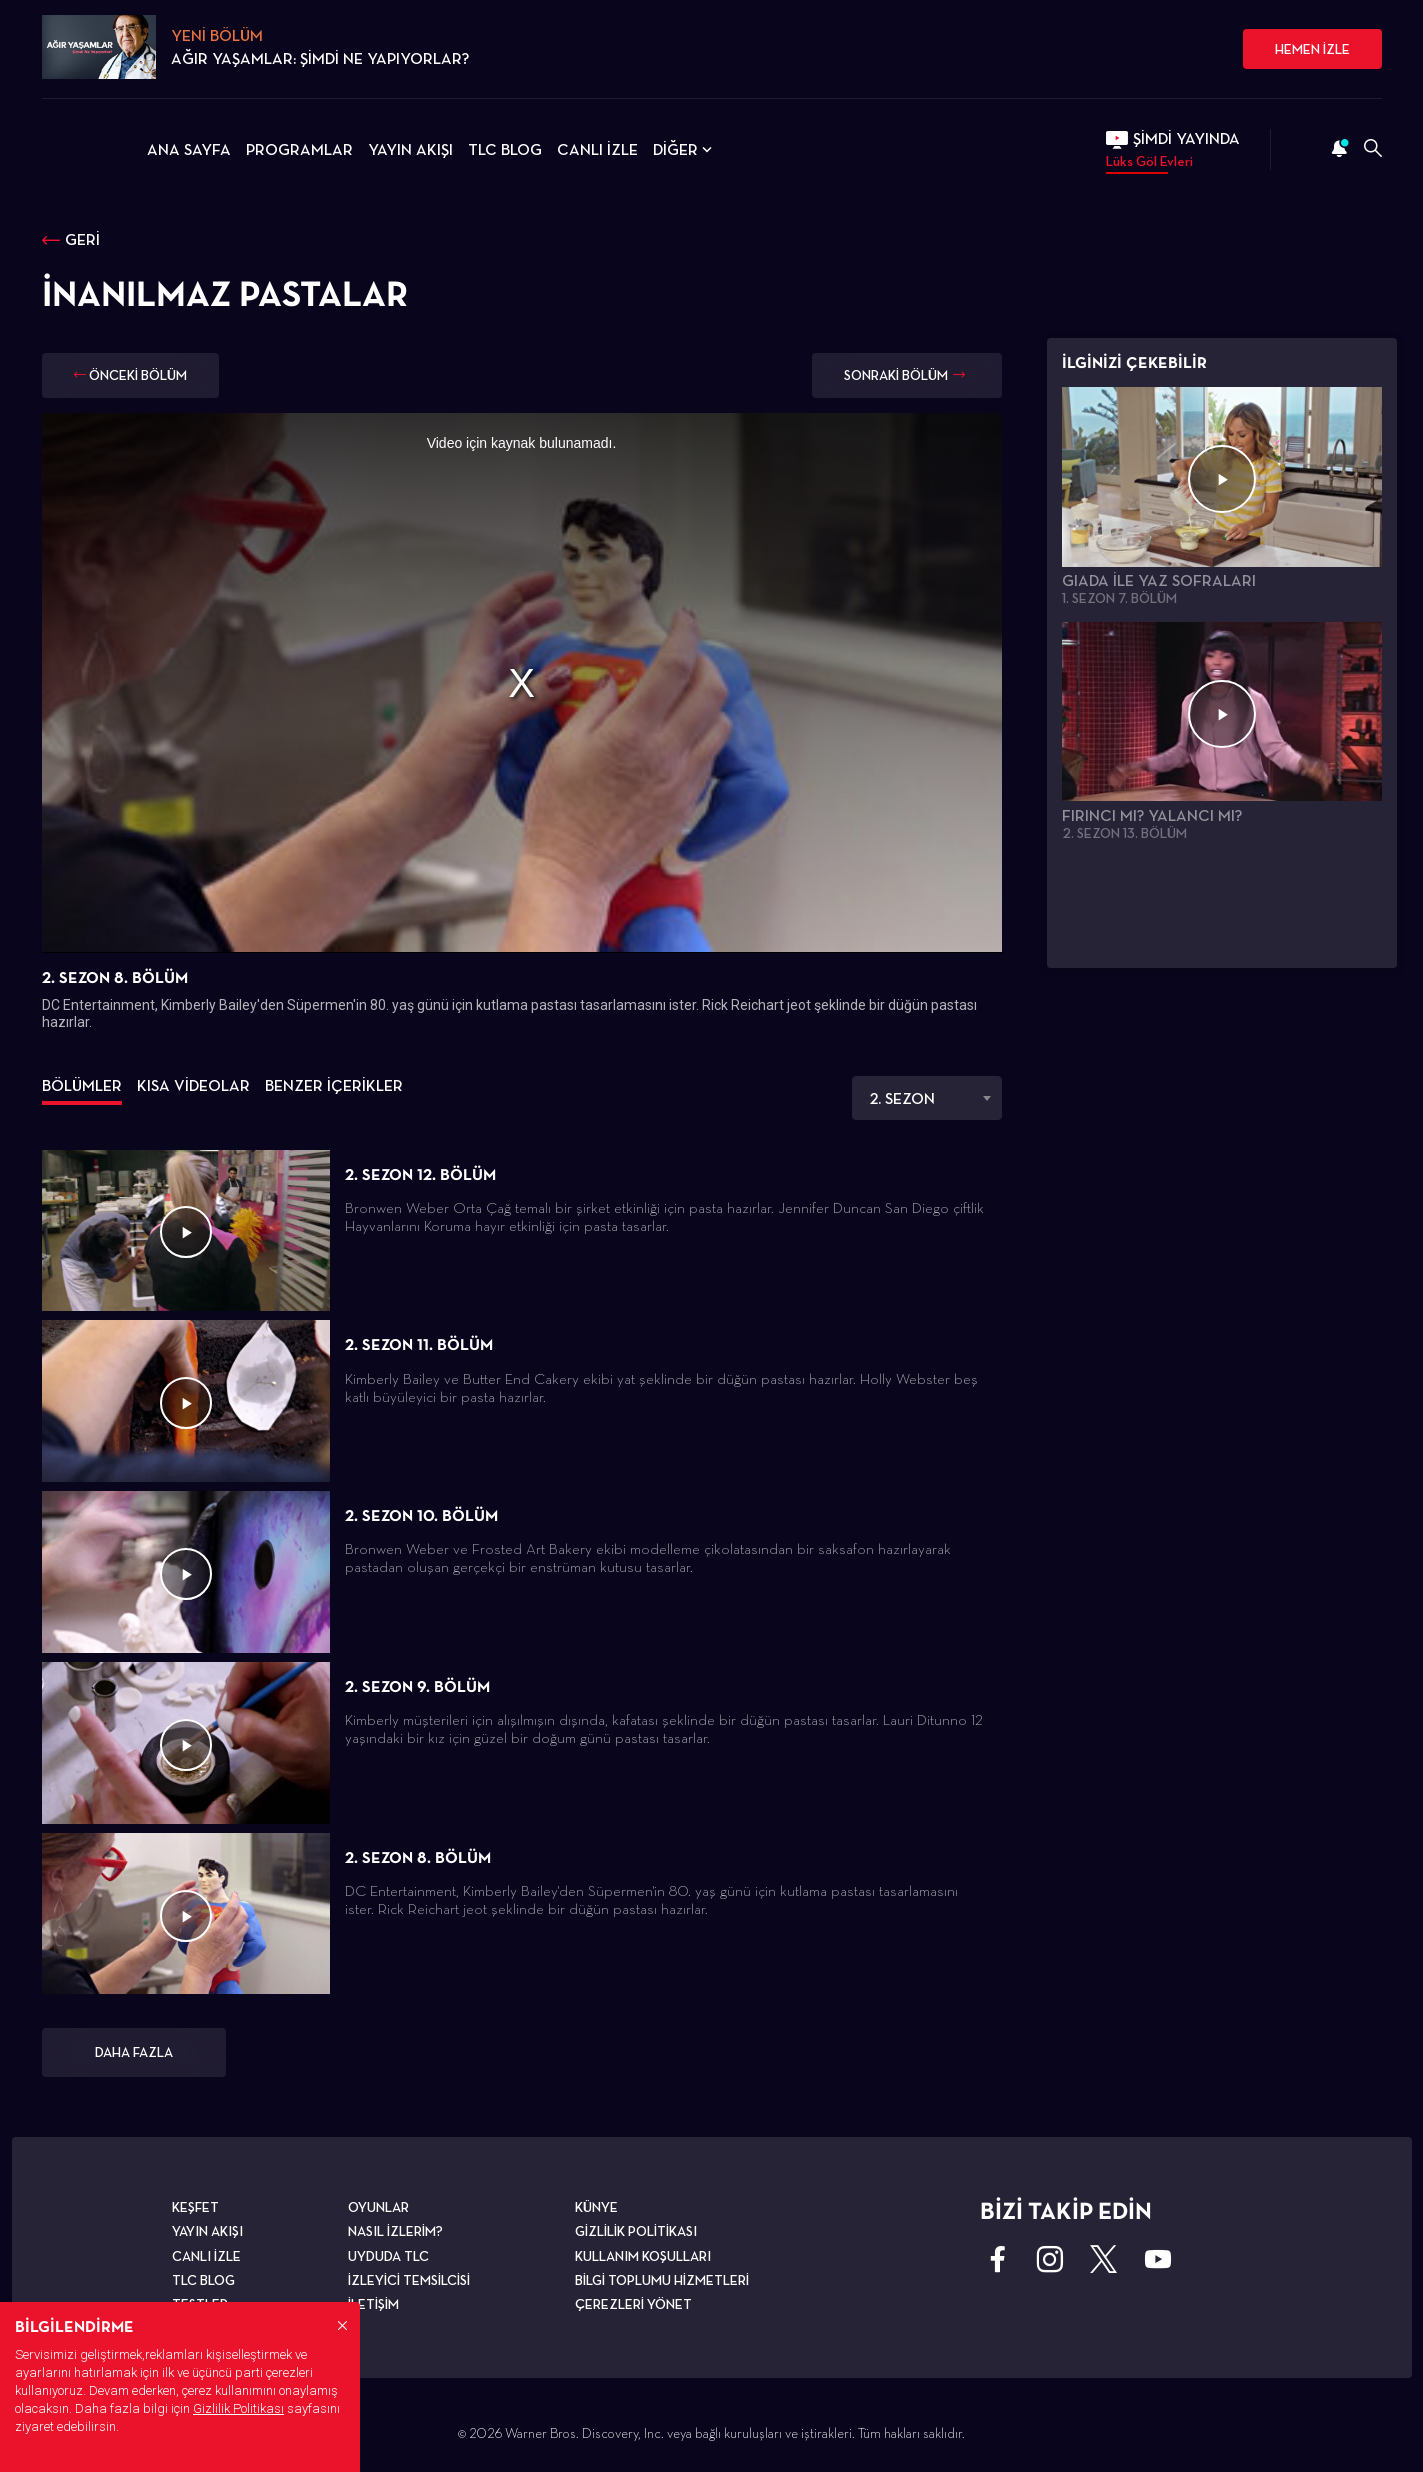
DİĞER (684, 149)
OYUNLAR (378, 2207)
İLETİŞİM (373, 2304)
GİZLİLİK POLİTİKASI (636, 2231)
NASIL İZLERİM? (395, 2231)
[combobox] (927, 1098)
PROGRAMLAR (299, 149)
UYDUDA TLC (388, 2256)
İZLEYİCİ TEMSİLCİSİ (409, 2280)
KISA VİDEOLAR (193, 1085)
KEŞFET (195, 2207)
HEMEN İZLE (1312, 49)
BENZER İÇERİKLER (334, 1085)
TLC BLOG (505, 149)
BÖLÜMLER (82, 1085)
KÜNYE (596, 2207)
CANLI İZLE (597, 149)
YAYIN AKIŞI (410, 149)
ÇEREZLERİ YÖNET (633, 2304)
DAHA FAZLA (134, 2052)
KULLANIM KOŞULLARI (643, 2256)
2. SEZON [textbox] (902, 1098)
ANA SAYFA (189, 149)
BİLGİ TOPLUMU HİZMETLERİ (662, 2280)
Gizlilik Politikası (238, 2408)
